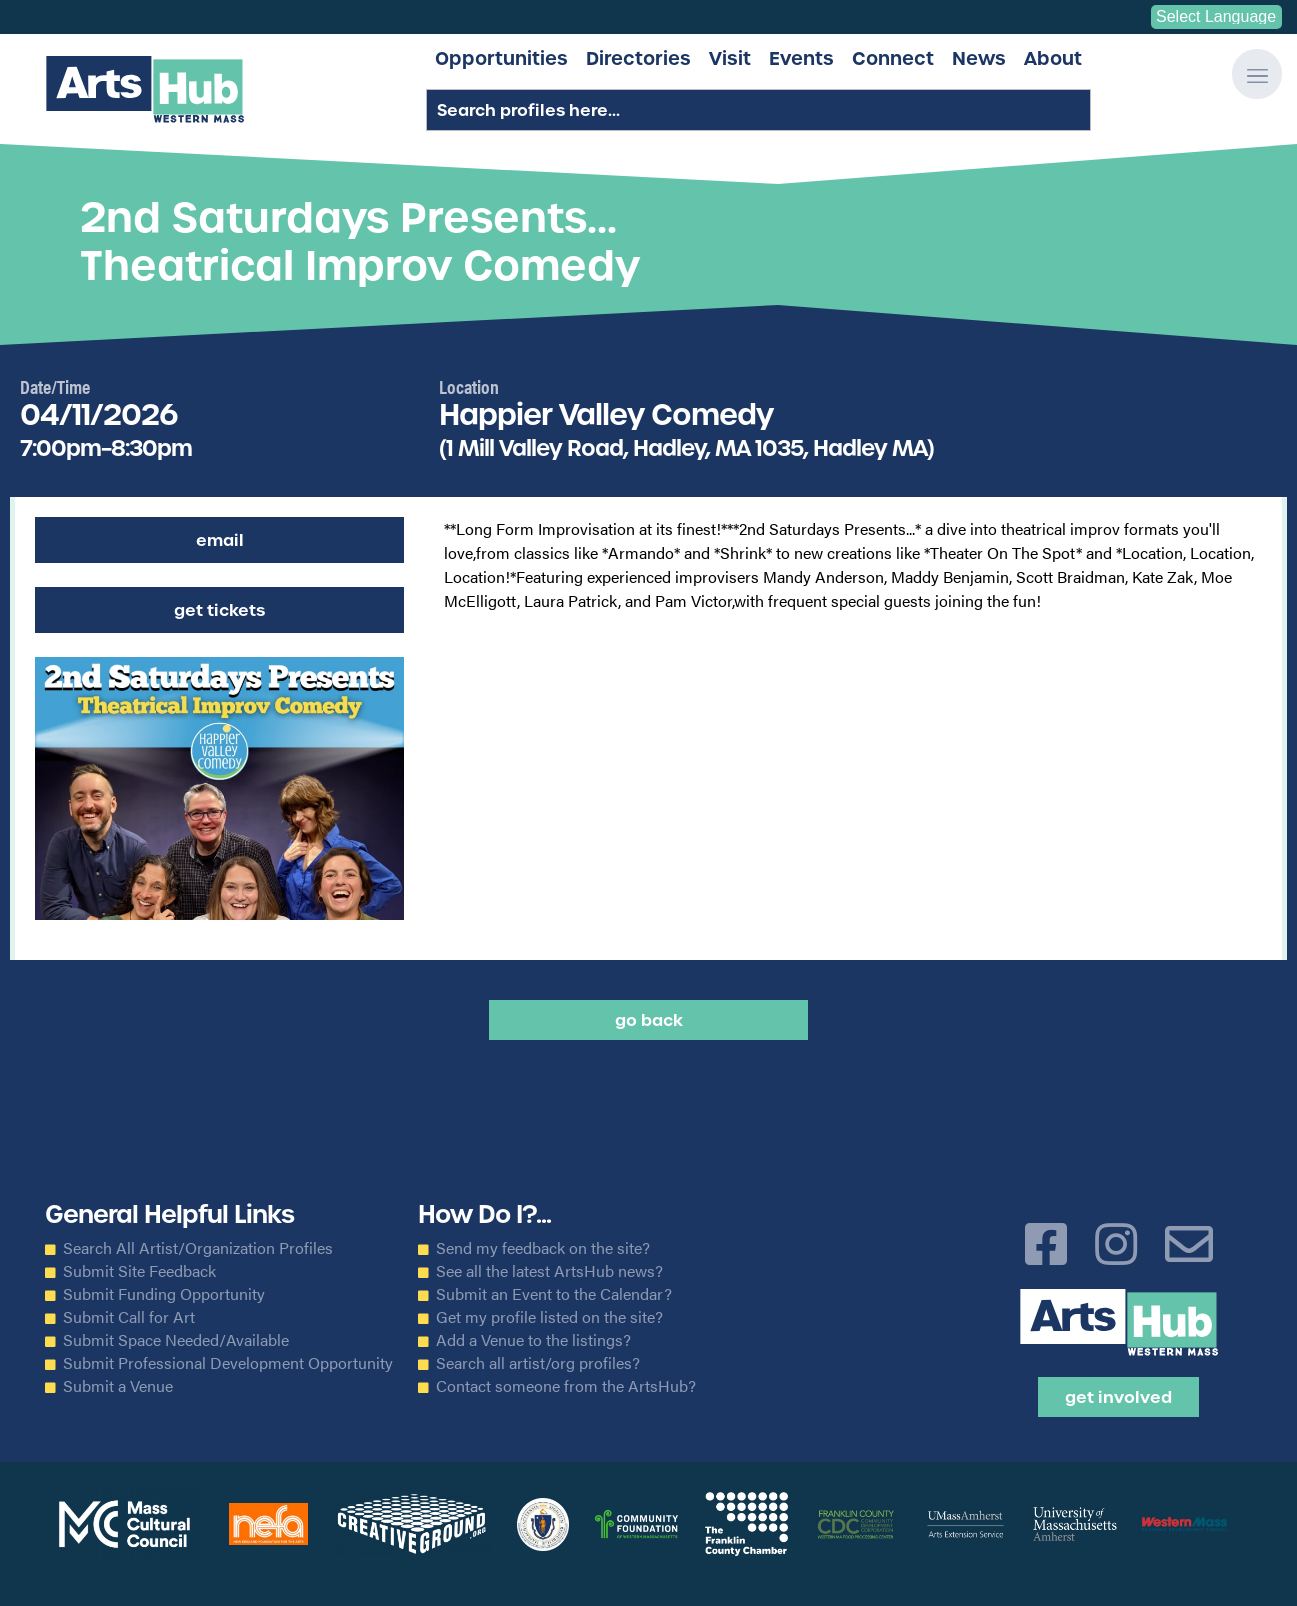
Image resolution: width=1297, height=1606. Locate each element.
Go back (649, 1020)
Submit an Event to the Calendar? (554, 1294)
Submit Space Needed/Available (176, 1340)
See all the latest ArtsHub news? (549, 1271)
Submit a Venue (118, 1386)
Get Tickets (219, 610)
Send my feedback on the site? (543, 1248)
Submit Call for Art (129, 1317)
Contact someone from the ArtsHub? (566, 1386)
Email (220, 540)
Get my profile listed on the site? (549, 1317)
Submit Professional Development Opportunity (228, 1363)
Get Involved (1118, 1397)
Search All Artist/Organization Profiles (198, 1248)
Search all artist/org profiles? (538, 1363)
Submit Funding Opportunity (164, 1294)
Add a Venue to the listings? (533, 1340)
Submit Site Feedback (139, 1271)
